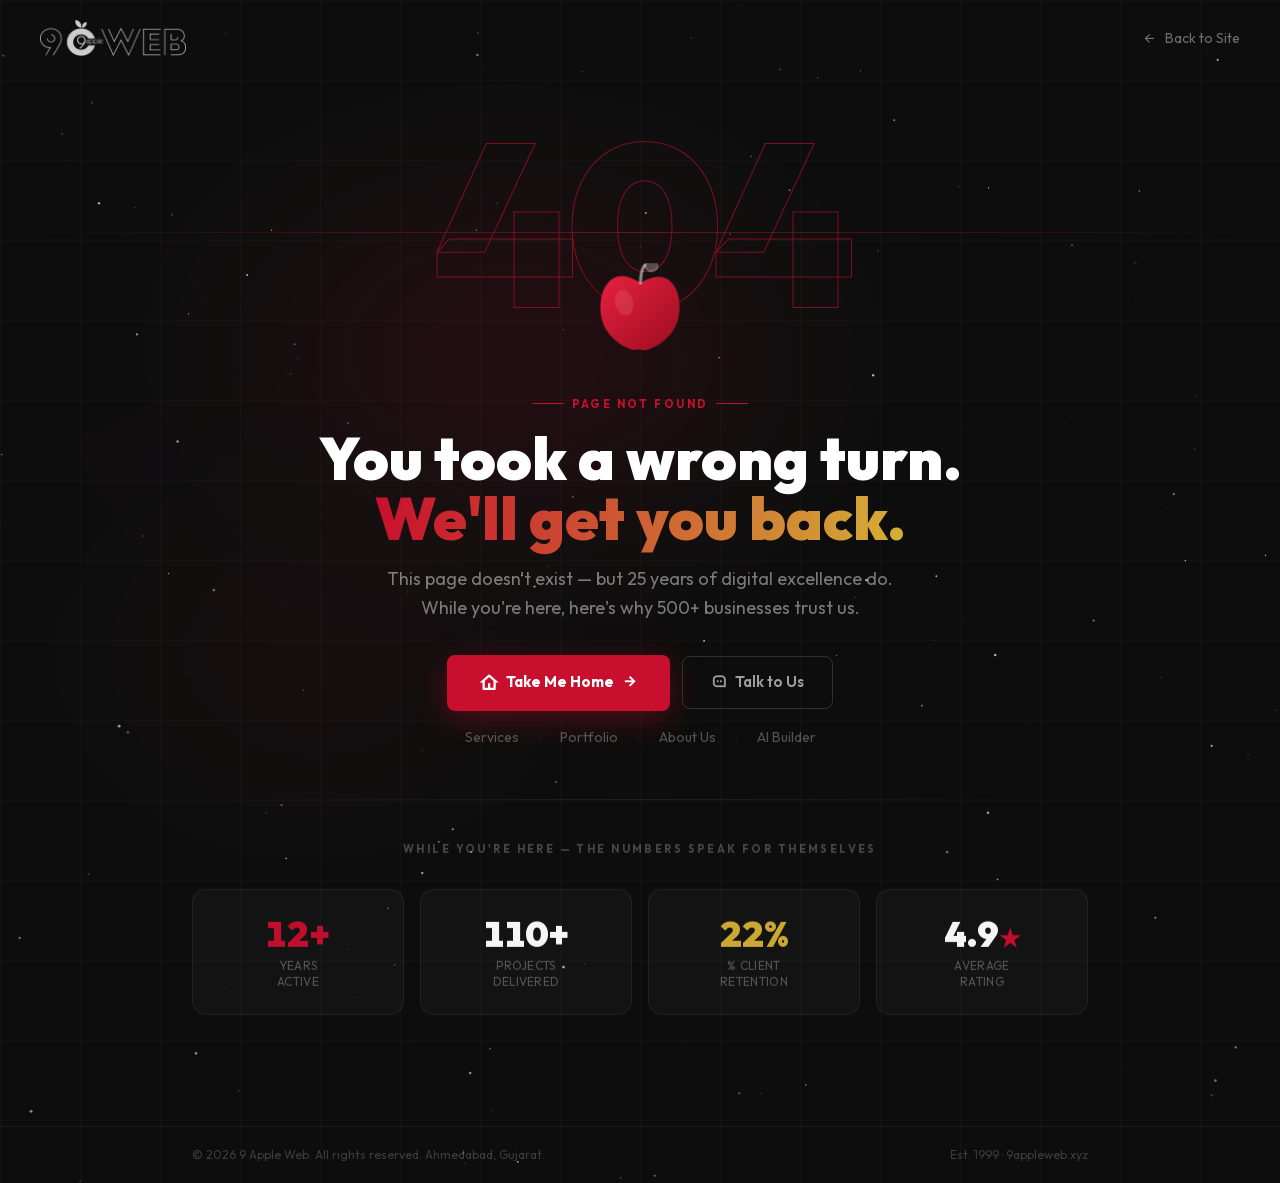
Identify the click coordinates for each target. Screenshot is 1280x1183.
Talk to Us (757, 683)
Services (492, 751)
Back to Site (1191, 38)
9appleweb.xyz (1047, 1154)
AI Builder (786, 751)
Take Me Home (558, 683)
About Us (687, 751)
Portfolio (589, 751)
